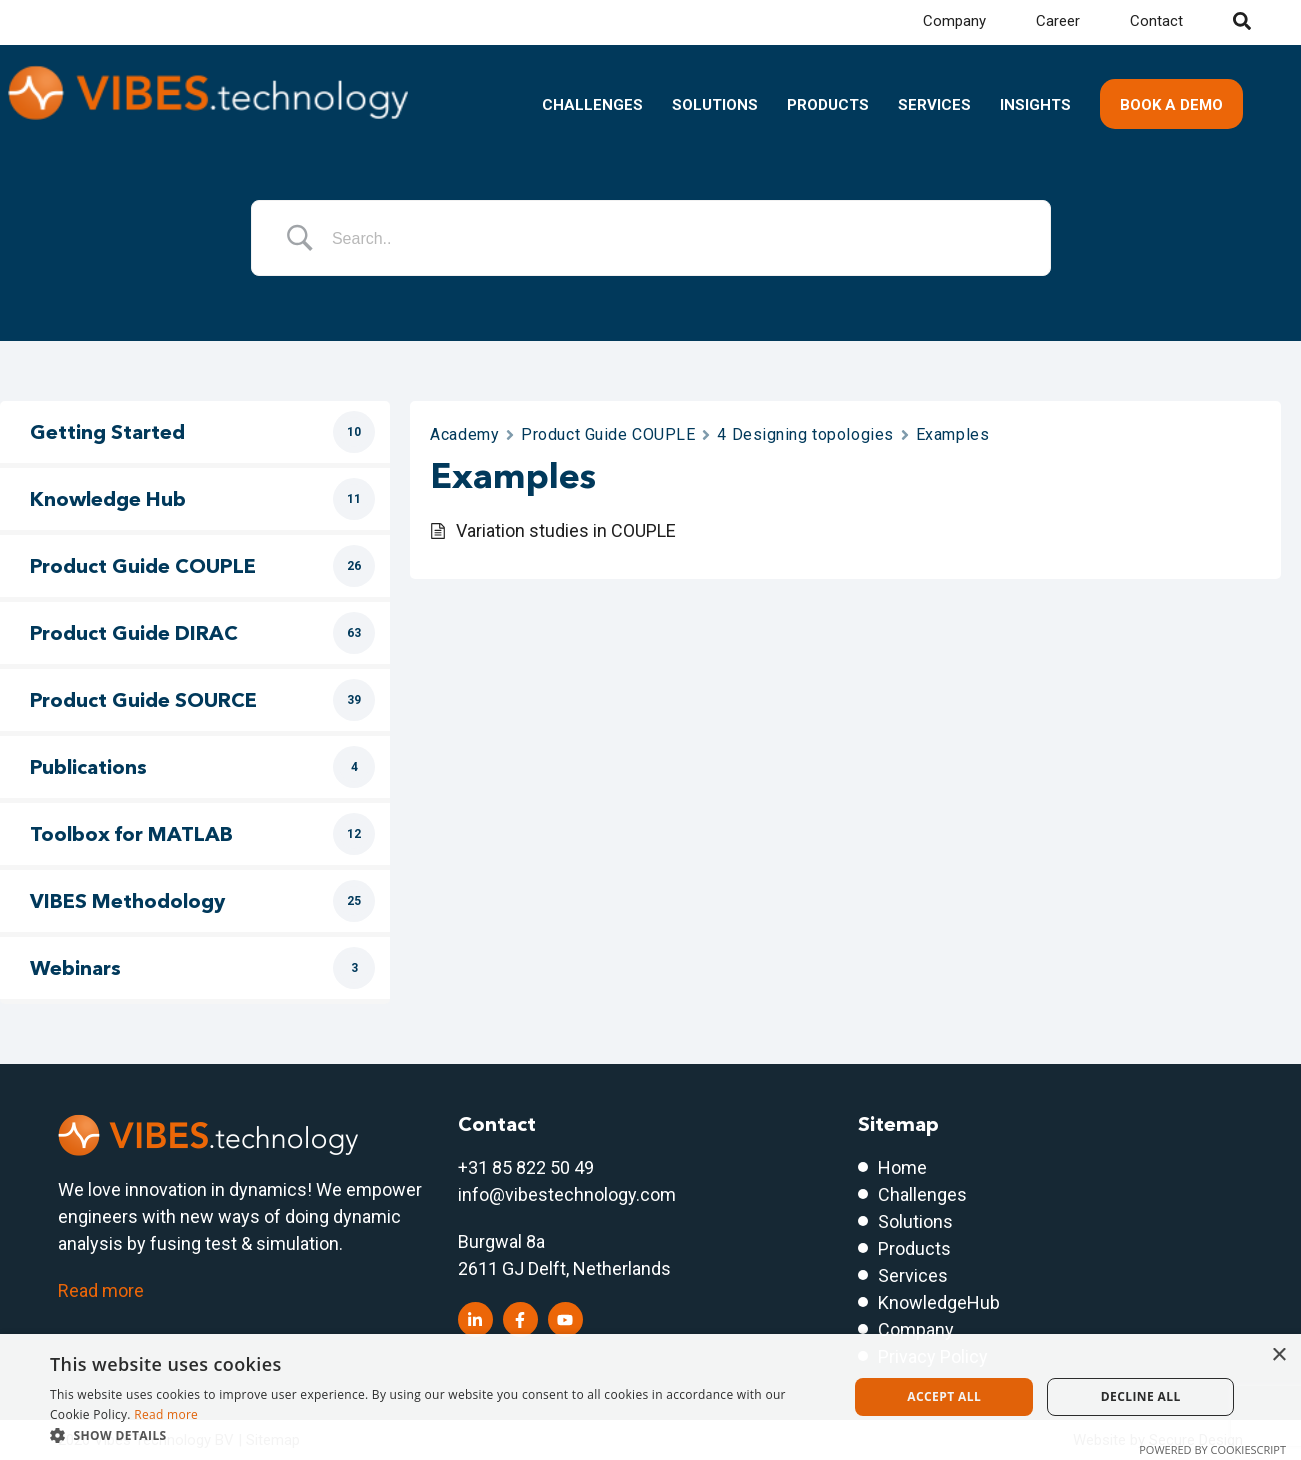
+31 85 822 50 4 (521, 1167)
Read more (101, 1290)
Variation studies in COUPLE (566, 530)
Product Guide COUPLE (608, 434)
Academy (464, 434)
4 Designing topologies (805, 434)
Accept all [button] (944, 1396)
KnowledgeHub (939, 1302)
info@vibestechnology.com (567, 1194)
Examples (952, 434)
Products (828, 105)
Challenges (592, 105)
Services (934, 105)
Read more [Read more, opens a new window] (166, 1414)
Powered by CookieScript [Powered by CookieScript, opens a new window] (1212, 1449)
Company (954, 21)
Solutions (715, 105)
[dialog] (650, 1397)
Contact (1156, 21)
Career (1058, 21)
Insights (1035, 105)
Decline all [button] (1141, 1396)
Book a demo (1171, 105)
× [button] (1278, 1355)
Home (902, 1167)
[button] (437, 1435)
